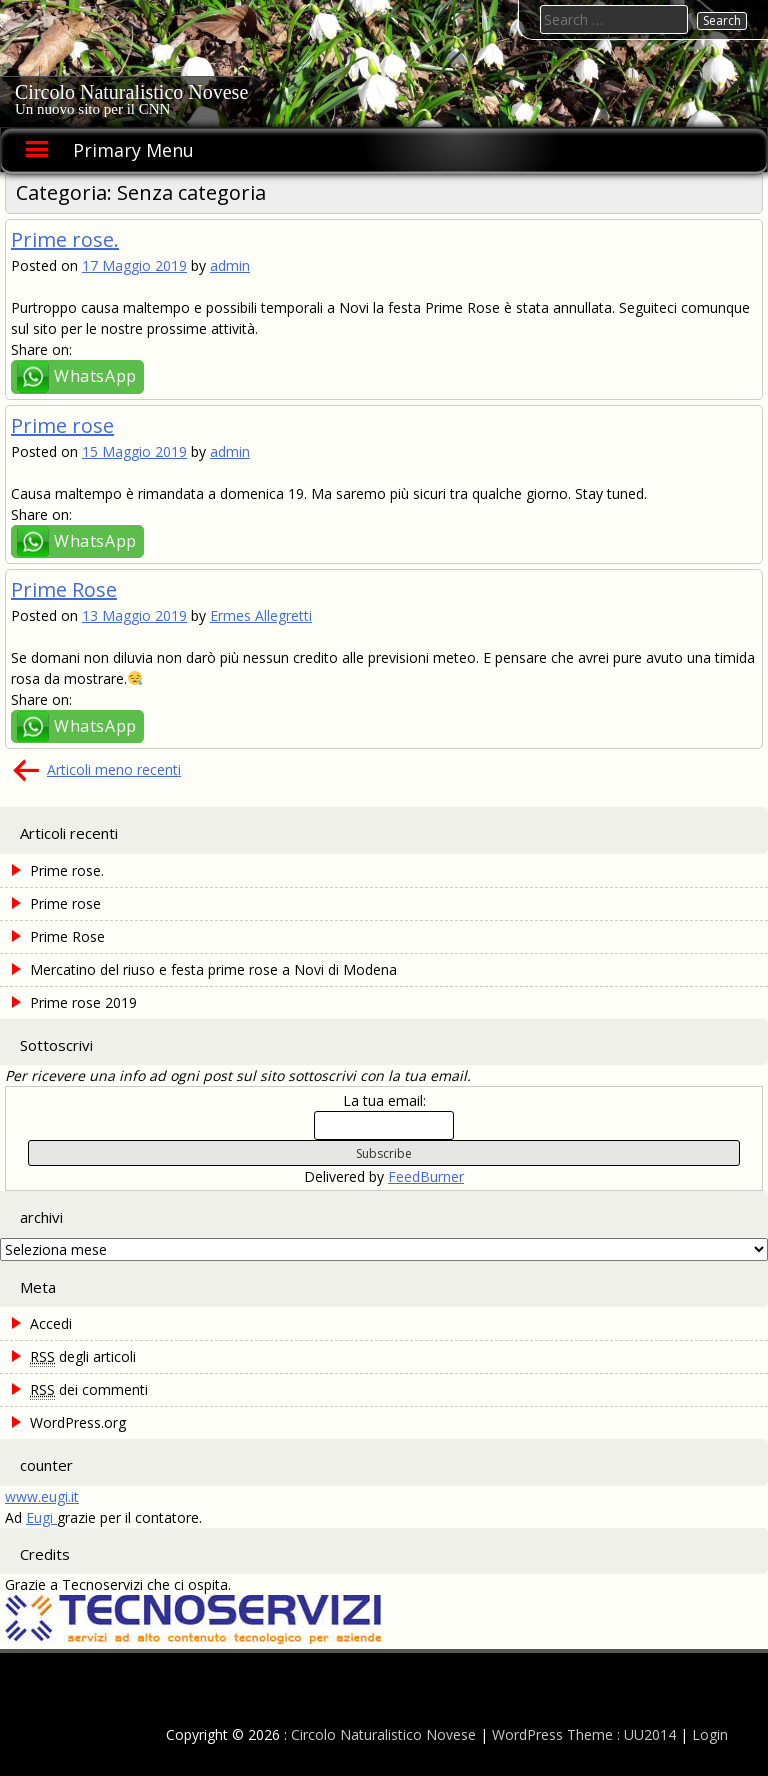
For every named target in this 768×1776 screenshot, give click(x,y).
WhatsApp (95, 376)
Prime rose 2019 (83, 1002)
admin (230, 265)
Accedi (51, 1323)
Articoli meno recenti (114, 769)
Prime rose (62, 425)
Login (710, 1734)
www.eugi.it (42, 1496)
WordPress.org (78, 1422)
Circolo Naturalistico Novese (131, 92)
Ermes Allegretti (261, 615)
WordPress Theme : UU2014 (584, 1734)
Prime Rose (64, 589)
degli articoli (83, 1357)
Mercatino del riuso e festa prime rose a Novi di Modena (213, 969)
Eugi (41, 1517)
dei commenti (89, 1390)
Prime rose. (65, 239)
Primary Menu (133, 150)
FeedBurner (426, 1176)
